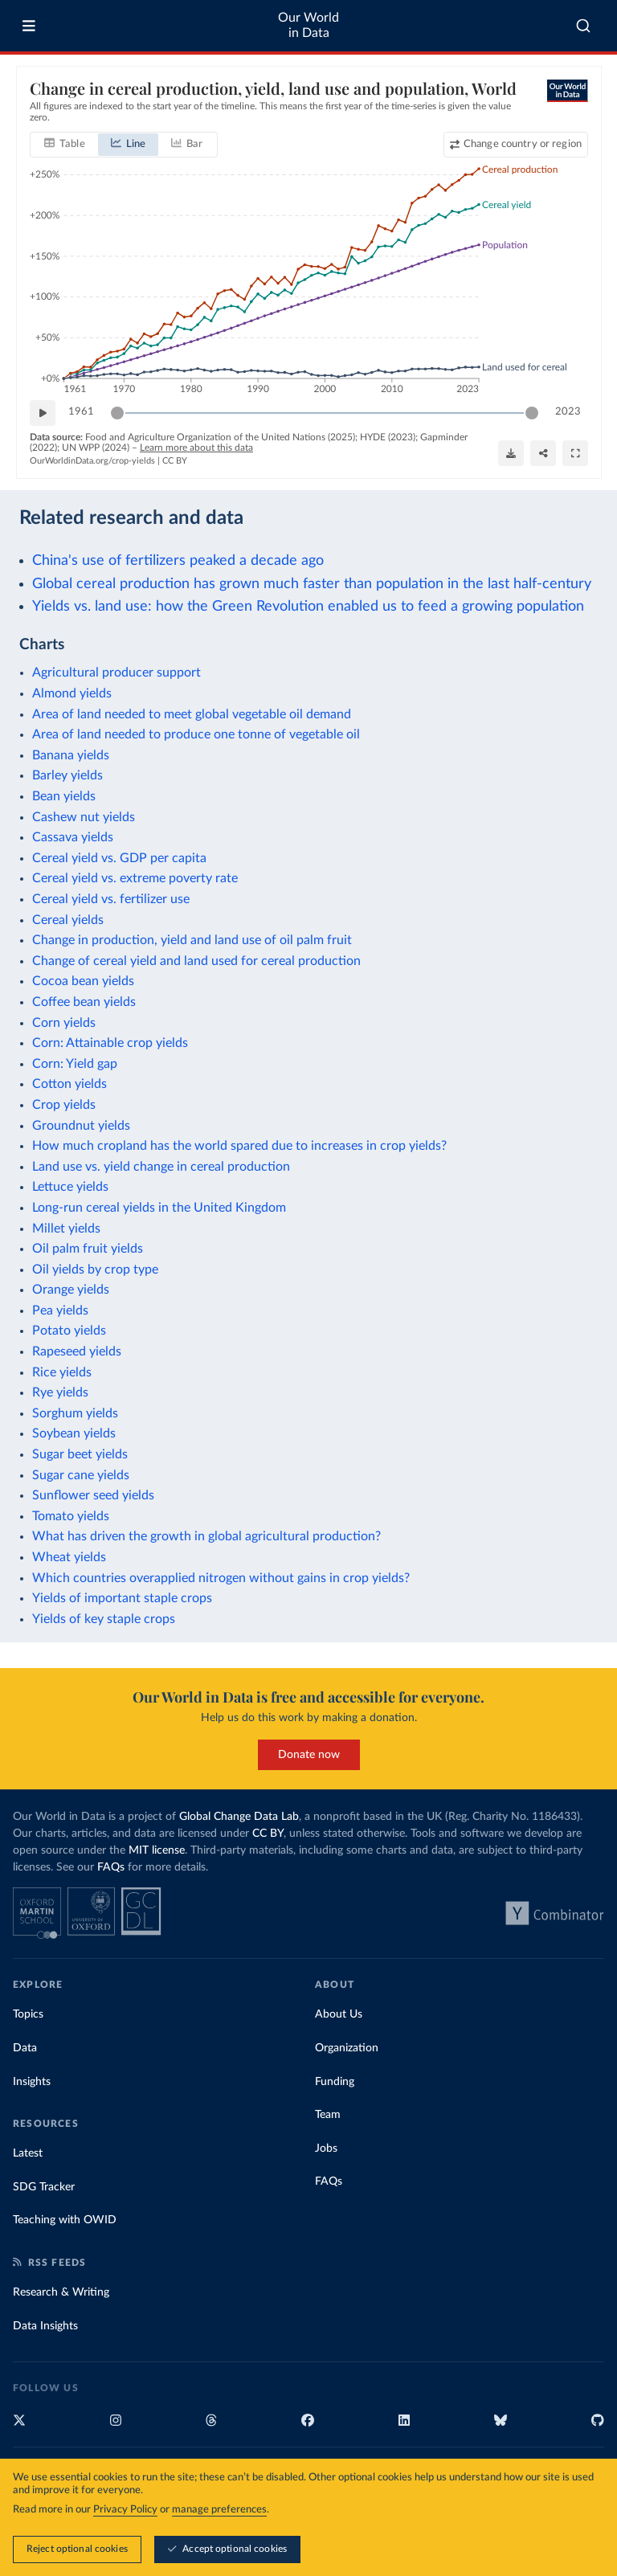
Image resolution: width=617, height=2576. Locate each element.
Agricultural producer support (116, 672)
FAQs (111, 1867)
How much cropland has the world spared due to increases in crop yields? (239, 1145)
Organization (346, 2048)
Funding (334, 2081)
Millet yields (66, 1228)
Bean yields (64, 796)
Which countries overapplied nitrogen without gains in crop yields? (221, 1578)
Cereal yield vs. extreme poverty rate (135, 878)
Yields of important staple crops (122, 1598)
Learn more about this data (196, 447)
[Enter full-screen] (575, 453)
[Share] (543, 453)
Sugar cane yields (80, 1475)
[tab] (64, 144)
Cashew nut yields (83, 817)
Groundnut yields (81, 1125)
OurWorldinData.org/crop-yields (92, 460)
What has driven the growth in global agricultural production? (206, 1536)
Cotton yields (69, 1083)
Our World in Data (308, 25)
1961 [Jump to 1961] (81, 412)
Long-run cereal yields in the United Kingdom (159, 1207)
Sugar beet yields (80, 1454)
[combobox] (583, 25)
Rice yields (62, 1372)
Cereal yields (68, 920)
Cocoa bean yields (83, 981)
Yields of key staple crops (103, 1619)
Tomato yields (70, 1516)
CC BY (174, 460)
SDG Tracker (44, 2187)
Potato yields (69, 1330)
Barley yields (67, 775)
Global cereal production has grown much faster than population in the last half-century (311, 584)
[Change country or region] (515, 144)
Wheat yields (69, 1557)
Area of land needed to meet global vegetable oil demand (191, 714)
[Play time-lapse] (42, 413)
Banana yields (70, 755)
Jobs (326, 2148)
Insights (32, 2081)
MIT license (157, 1850)
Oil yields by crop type (95, 1269)
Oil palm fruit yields (87, 1248)
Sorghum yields (75, 1413)
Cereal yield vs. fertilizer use (111, 899)
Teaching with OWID (64, 2220)
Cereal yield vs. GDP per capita (119, 858)
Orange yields (70, 1289)
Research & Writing (61, 2292)
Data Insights (45, 2326)
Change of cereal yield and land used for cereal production (196, 961)
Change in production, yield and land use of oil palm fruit (192, 940)
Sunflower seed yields (93, 1495)
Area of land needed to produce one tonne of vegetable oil (196, 734)
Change (522, 144)
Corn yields (64, 1022)
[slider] (117, 413)
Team (328, 2114)
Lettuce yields (70, 1186)
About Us (338, 2014)
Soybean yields (74, 1433)
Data (25, 2048)
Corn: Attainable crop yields (110, 1043)
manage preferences (219, 2510)
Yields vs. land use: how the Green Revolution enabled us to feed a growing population (308, 606)
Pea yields (60, 1310)
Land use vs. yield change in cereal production (161, 1166)
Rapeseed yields (76, 1351)
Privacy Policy (125, 2510)
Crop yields (64, 1104)
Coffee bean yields (84, 1002)
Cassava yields (72, 837)
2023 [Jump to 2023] (568, 412)
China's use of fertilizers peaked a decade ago (178, 560)
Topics (28, 2014)
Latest (28, 2153)
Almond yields (72, 693)
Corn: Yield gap (74, 1063)
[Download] (511, 453)
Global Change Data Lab (239, 1816)
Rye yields (60, 1392)
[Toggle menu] (29, 26)
